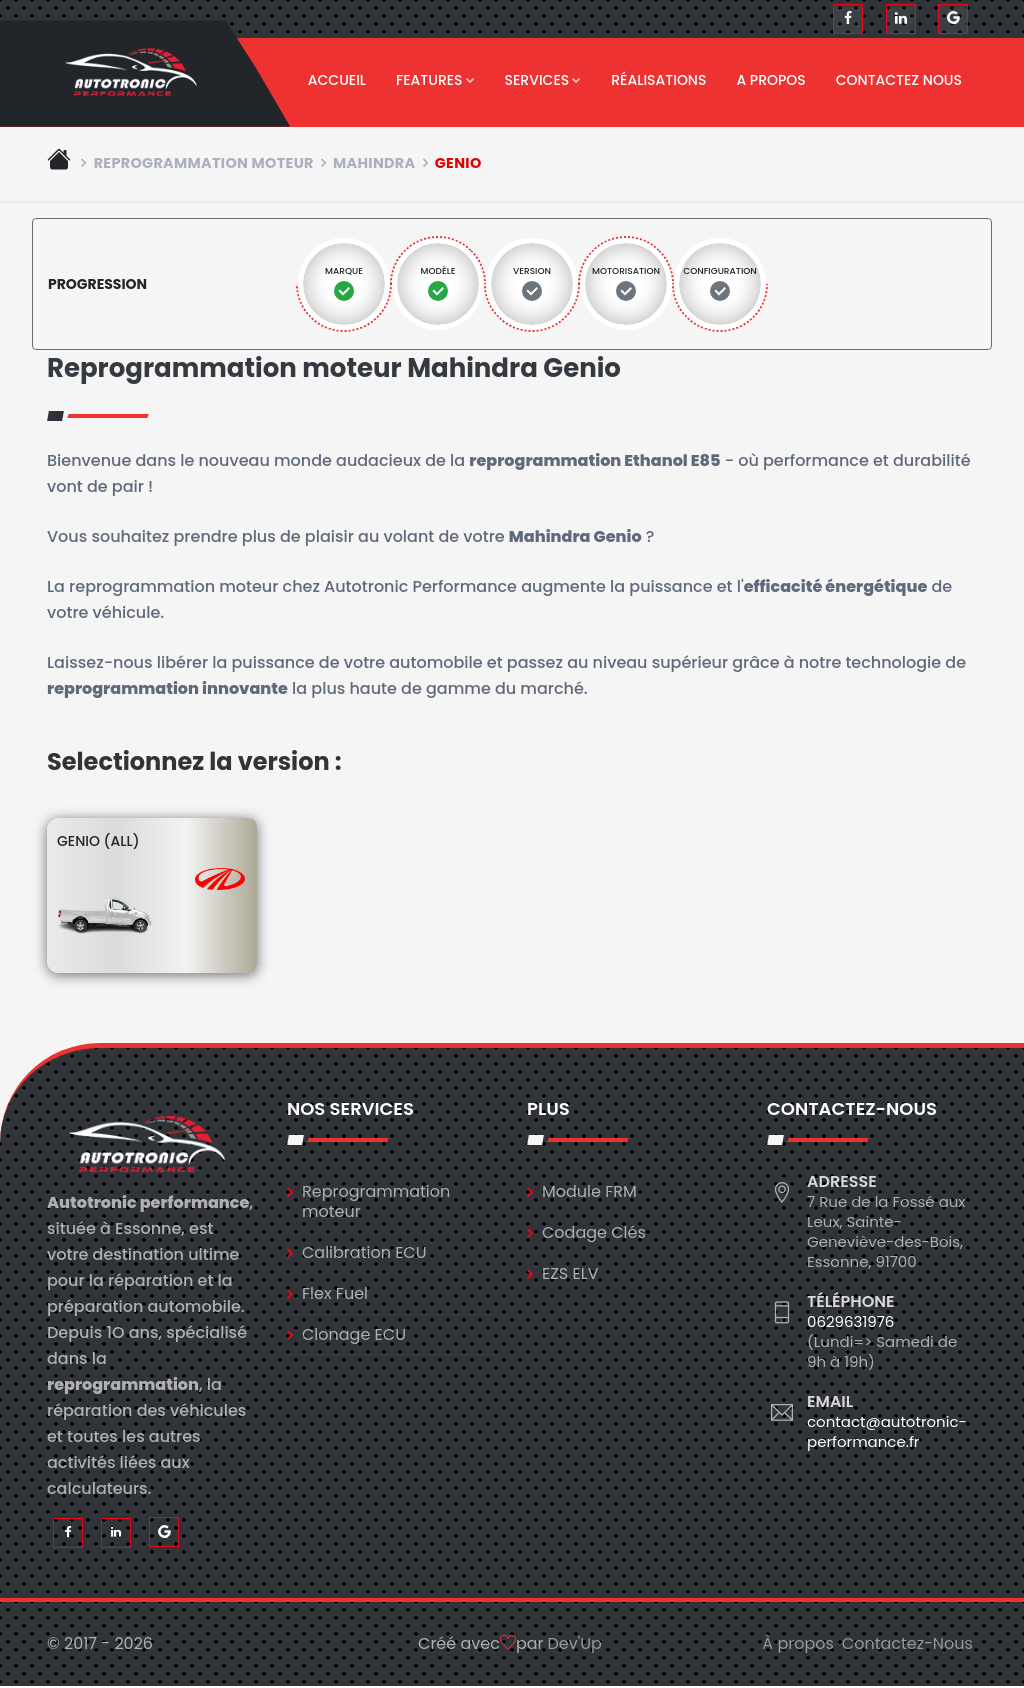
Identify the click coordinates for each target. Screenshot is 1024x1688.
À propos (798, 1645)
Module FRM (589, 1192)
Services (543, 80)
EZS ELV (570, 1274)
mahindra (374, 164)
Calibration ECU (364, 1253)
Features (435, 80)
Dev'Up (575, 1645)
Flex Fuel (335, 1294)
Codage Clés (594, 1233)
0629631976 (850, 1322)
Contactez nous (899, 80)
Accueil (337, 80)
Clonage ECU (354, 1335)
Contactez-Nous (907, 1645)
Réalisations (658, 80)
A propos (770, 80)
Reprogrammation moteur (204, 164)
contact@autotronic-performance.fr (887, 1432)
